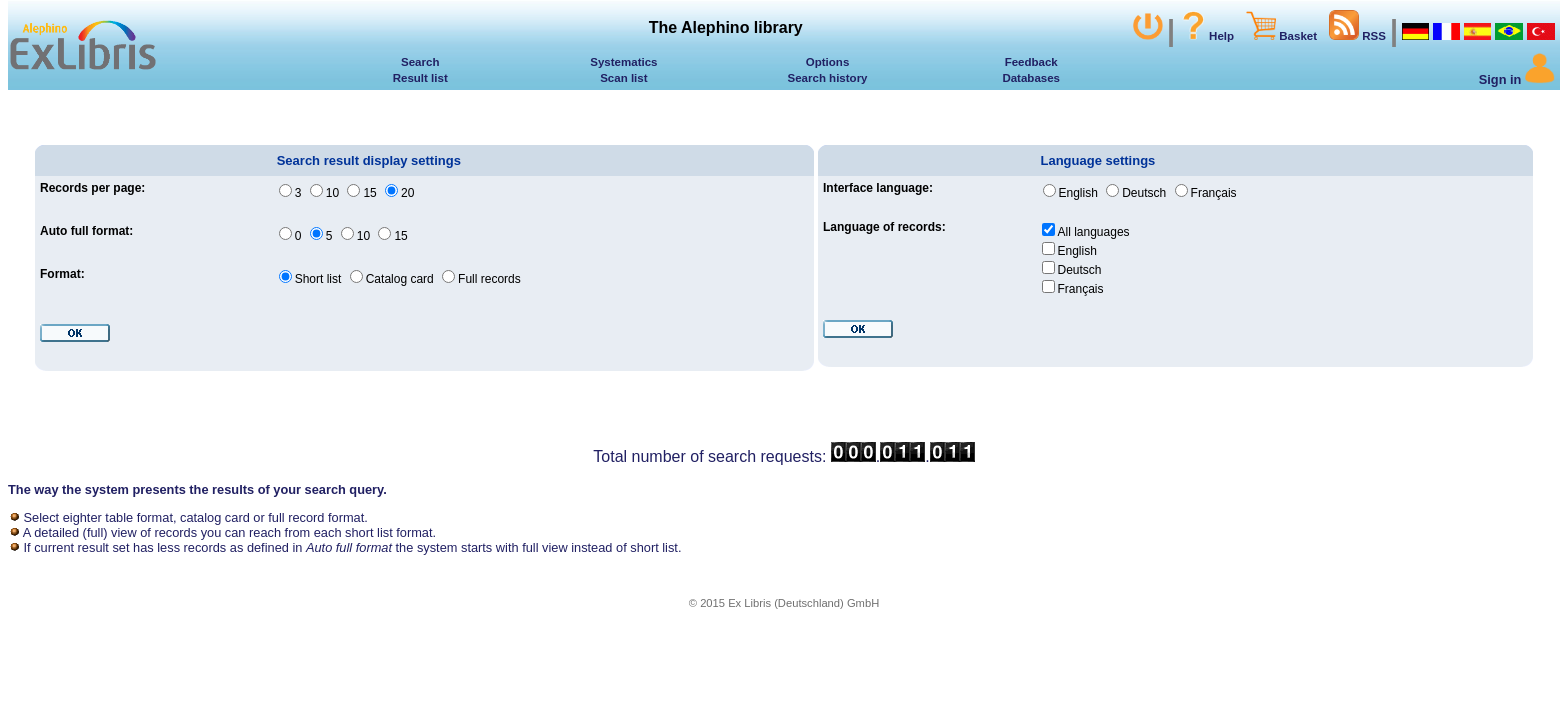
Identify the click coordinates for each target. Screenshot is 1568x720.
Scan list (623, 78)
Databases (1031, 78)
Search (420, 62)
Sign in (1517, 79)
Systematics (623, 62)
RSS (1357, 36)
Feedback (1031, 62)
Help (1206, 36)
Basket (1281, 36)
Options (828, 62)
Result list (420, 78)
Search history (828, 78)
